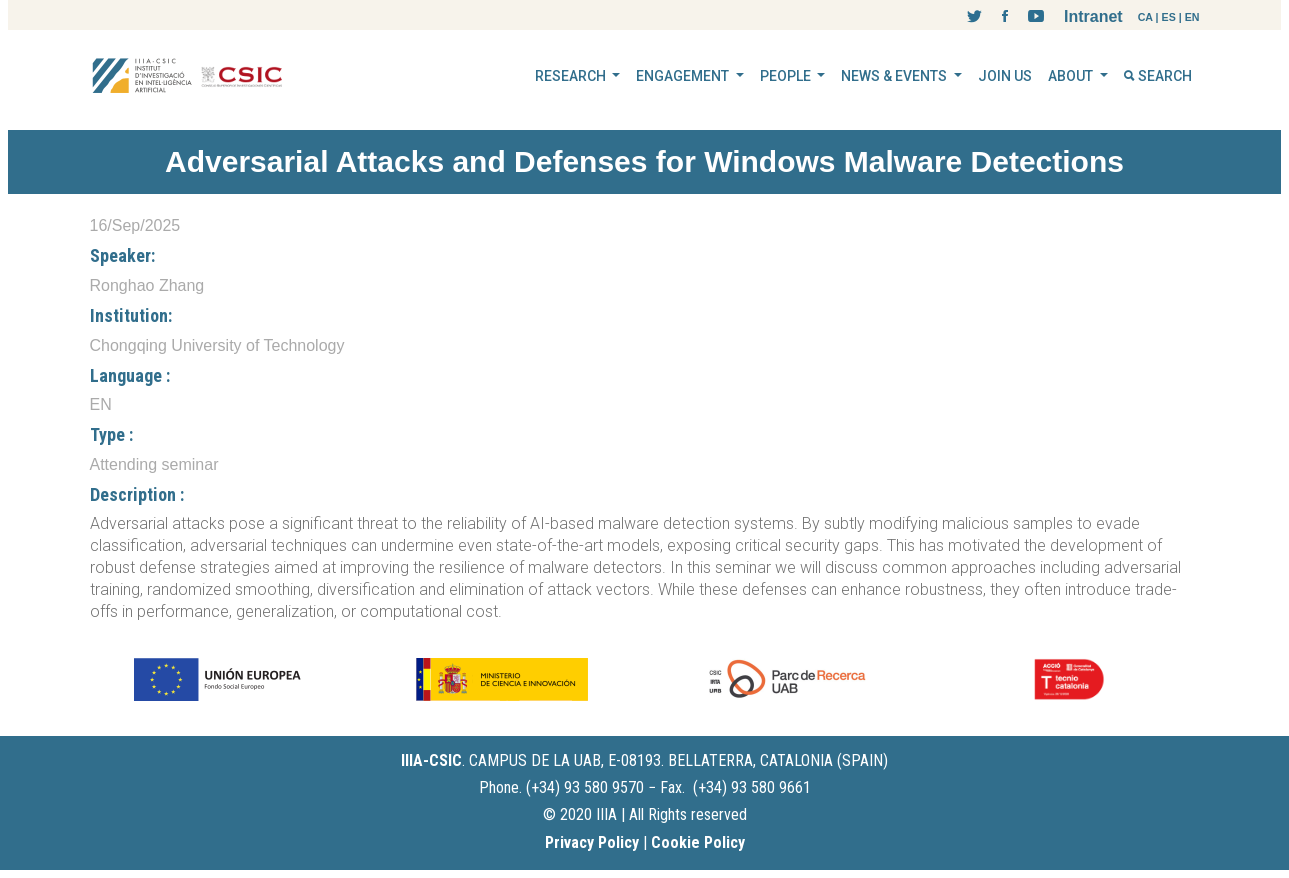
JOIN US (1005, 76)
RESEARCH (572, 76)
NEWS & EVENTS (895, 76)
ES (1169, 17)
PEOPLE (787, 76)
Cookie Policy (698, 842)
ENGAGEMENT (684, 76)
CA (1145, 17)
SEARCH (1158, 76)
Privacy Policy (592, 842)
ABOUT (1072, 76)
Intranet (1093, 16)
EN (1192, 17)
